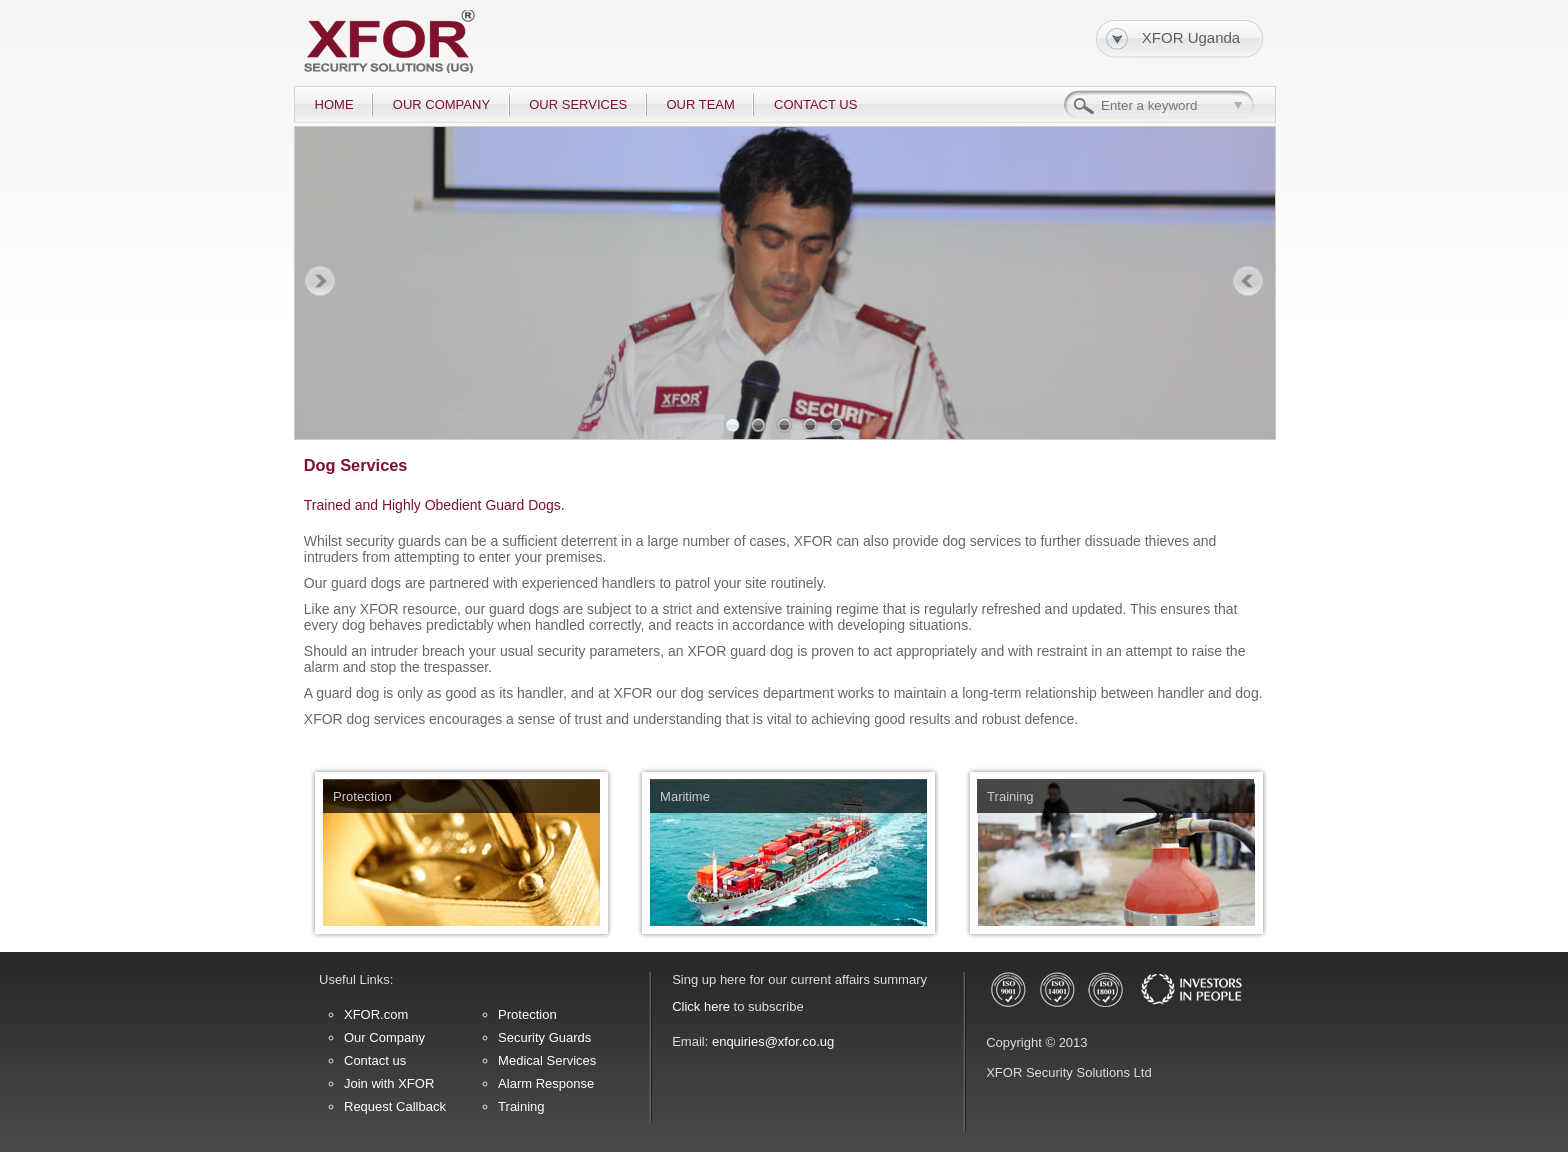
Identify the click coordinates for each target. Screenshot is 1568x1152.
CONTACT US (815, 104)
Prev (320, 282)
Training (521, 1106)
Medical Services (547, 1060)
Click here (701, 1006)
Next (1248, 282)
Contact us (375, 1060)
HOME (334, 104)
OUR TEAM (700, 104)
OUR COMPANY (441, 104)
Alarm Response (546, 1083)
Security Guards (544, 1037)
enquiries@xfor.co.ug (773, 1041)
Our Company (384, 1037)
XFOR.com (376, 1014)
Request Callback (395, 1106)
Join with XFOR (389, 1083)
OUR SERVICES (578, 104)
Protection (527, 1014)
